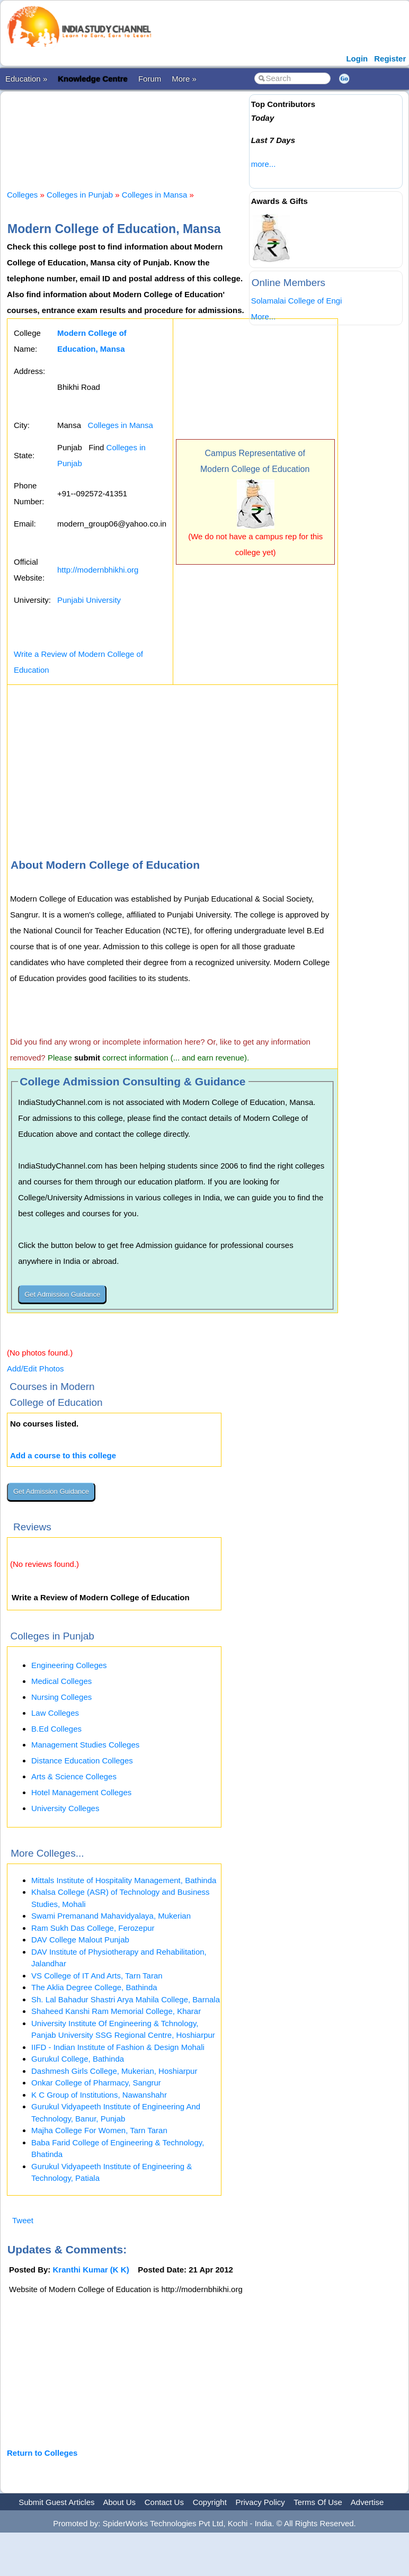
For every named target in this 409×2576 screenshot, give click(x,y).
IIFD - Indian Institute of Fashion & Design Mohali (117, 2047)
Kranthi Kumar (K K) (91, 2269)
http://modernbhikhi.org (97, 569)
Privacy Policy (260, 2502)
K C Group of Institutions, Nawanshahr (99, 2094)
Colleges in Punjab (80, 194)
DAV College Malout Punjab (80, 1939)
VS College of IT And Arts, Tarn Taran (97, 1975)
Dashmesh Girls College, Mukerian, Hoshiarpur (114, 2070)
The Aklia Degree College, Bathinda (94, 1987)
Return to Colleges (42, 2452)
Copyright (210, 2502)
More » (184, 78)
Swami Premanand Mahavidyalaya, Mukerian (111, 1915)
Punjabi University (89, 599)
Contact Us (164, 2502)
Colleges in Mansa (154, 194)
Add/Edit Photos (35, 1368)
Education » (26, 78)
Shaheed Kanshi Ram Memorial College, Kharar (116, 2011)
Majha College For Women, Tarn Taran (99, 2130)
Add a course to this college (63, 1455)
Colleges (22, 194)
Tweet (22, 2220)
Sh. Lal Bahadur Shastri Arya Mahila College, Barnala (125, 1999)
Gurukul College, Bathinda (77, 2058)
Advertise (367, 2502)
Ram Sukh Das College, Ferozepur (93, 1927)
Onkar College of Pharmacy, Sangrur (96, 2082)
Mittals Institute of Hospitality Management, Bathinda (123, 1880)
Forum (149, 78)
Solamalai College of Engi (296, 300)
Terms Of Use (318, 2502)
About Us (119, 2502)
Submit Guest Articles (56, 2502)
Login (357, 58)
